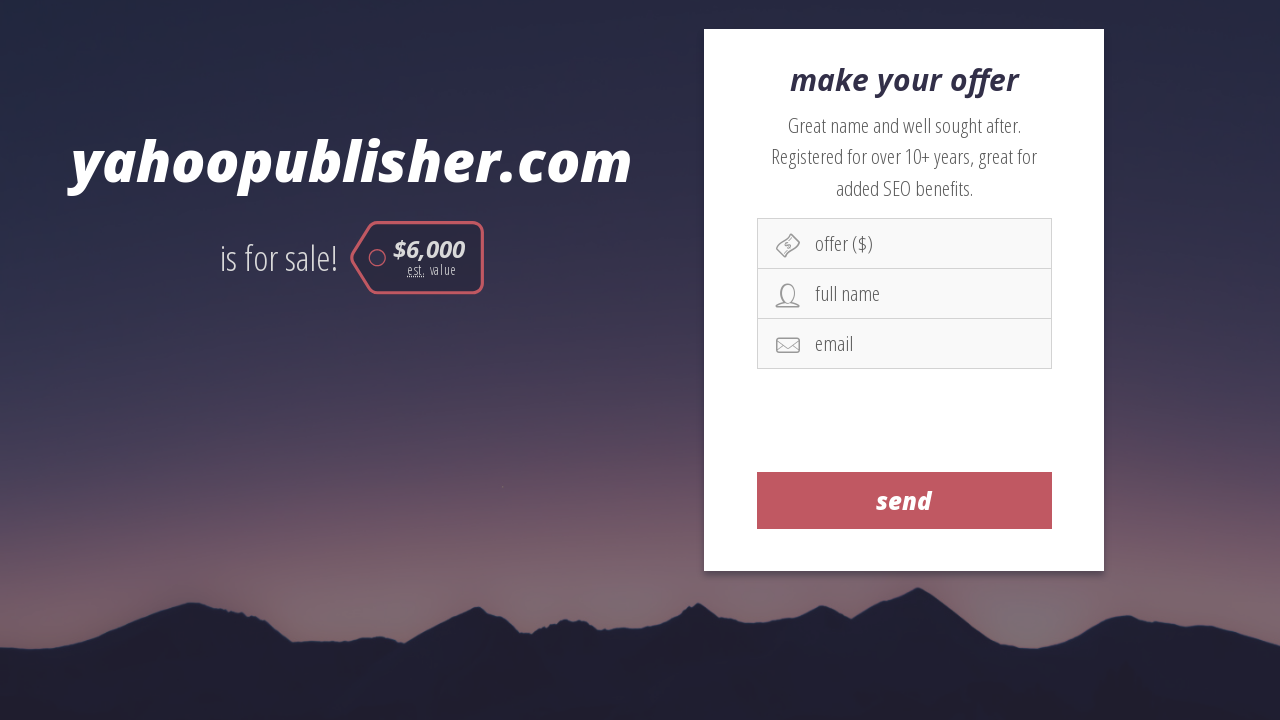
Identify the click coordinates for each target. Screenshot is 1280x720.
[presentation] (905, 420)
